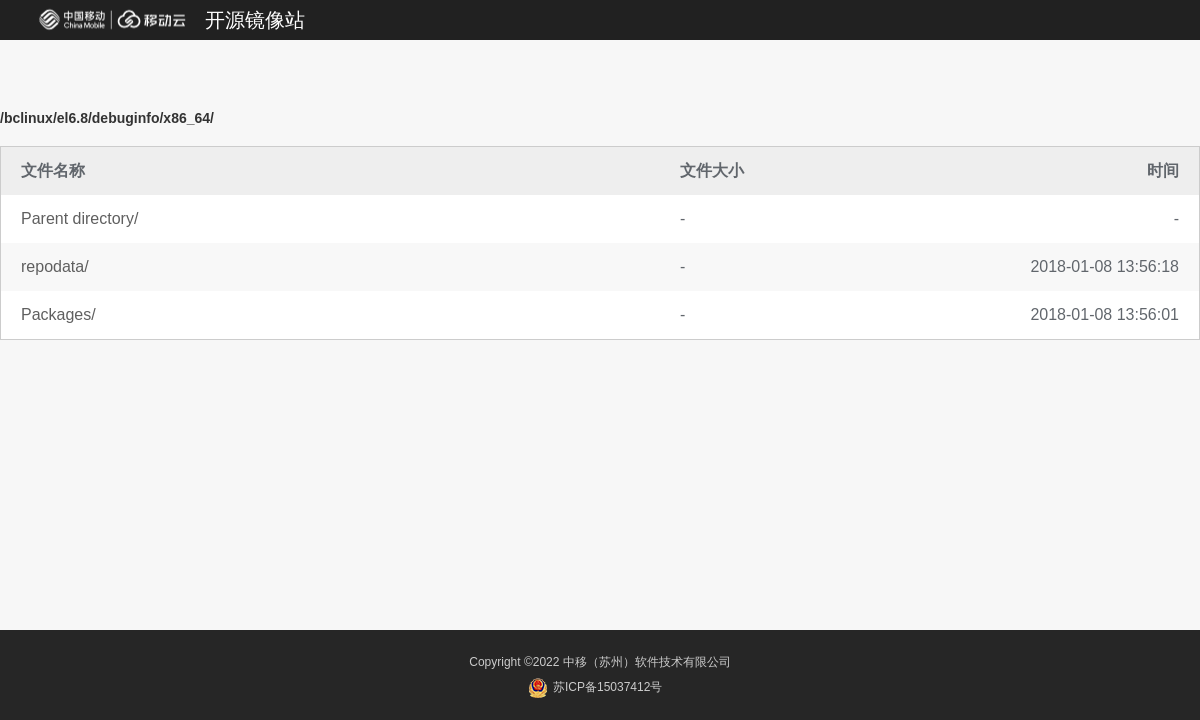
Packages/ (58, 314)
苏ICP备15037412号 (595, 687)
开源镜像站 (255, 20)
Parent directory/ (79, 218)
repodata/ (55, 266)
